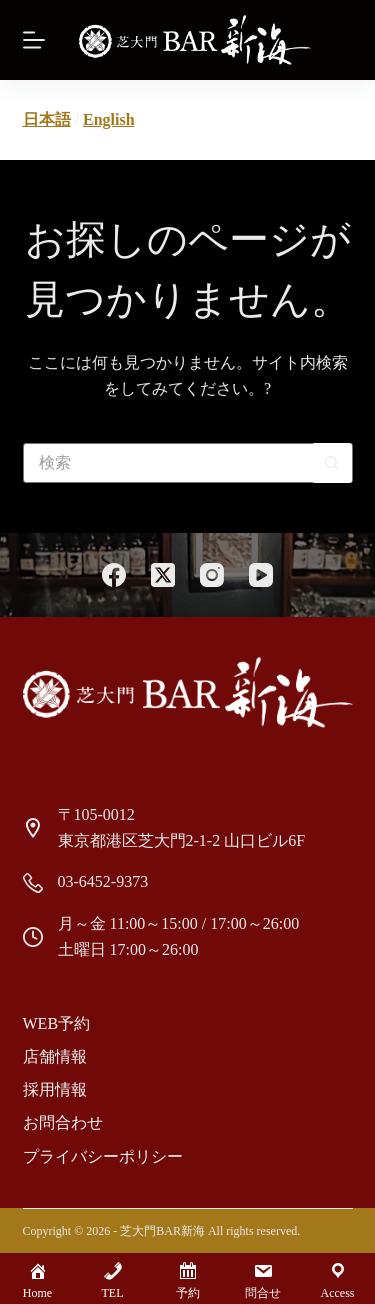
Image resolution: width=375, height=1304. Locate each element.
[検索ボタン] (332, 463)
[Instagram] (212, 575)
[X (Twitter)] (163, 575)
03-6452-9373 (103, 881)
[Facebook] (114, 575)
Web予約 (57, 1023)
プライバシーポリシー (103, 1156)
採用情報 (55, 1089)
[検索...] (168, 463)
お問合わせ (63, 1122)
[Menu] (34, 40)
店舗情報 (55, 1056)
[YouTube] (261, 575)
